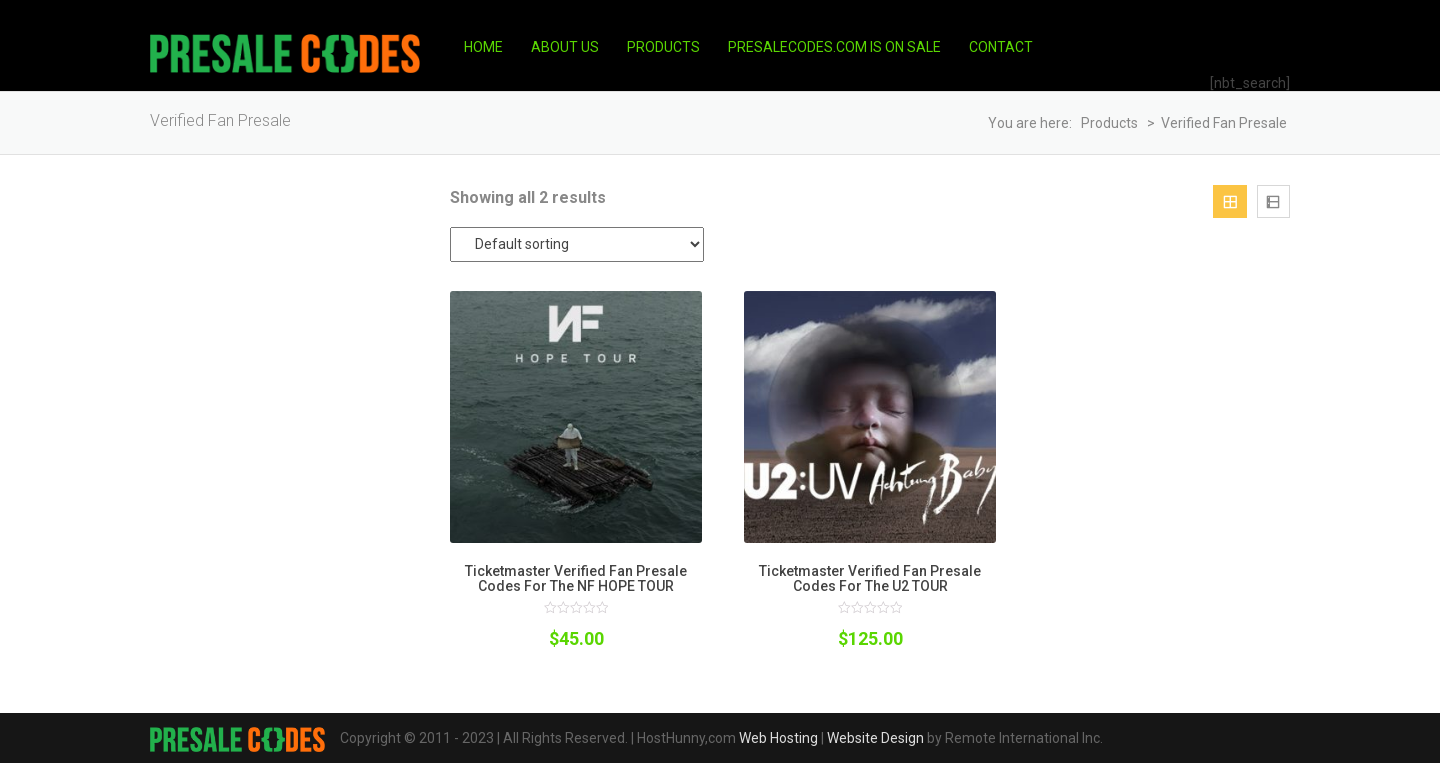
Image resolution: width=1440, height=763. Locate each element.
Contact (1001, 47)
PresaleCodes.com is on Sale (834, 47)
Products (663, 47)
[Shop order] (577, 244)
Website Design (875, 738)
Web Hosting (778, 738)
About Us (565, 47)
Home (483, 47)
